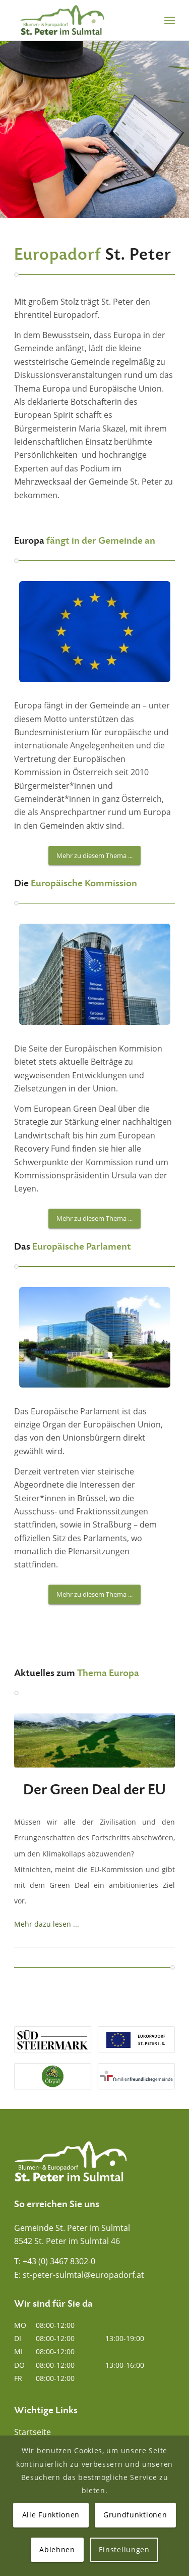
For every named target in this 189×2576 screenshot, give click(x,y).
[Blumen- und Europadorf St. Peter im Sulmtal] (78, 20)
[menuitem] (169, 20)
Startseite (32, 2432)
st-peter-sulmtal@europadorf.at (83, 2274)
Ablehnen (57, 2549)
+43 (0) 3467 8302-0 (59, 2261)
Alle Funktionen (51, 2514)
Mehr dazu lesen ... (46, 1924)
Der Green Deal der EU (94, 1790)
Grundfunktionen (135, 2514)
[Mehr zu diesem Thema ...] (94, 856)
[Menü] (169, 20)
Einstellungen (124, 2549)
